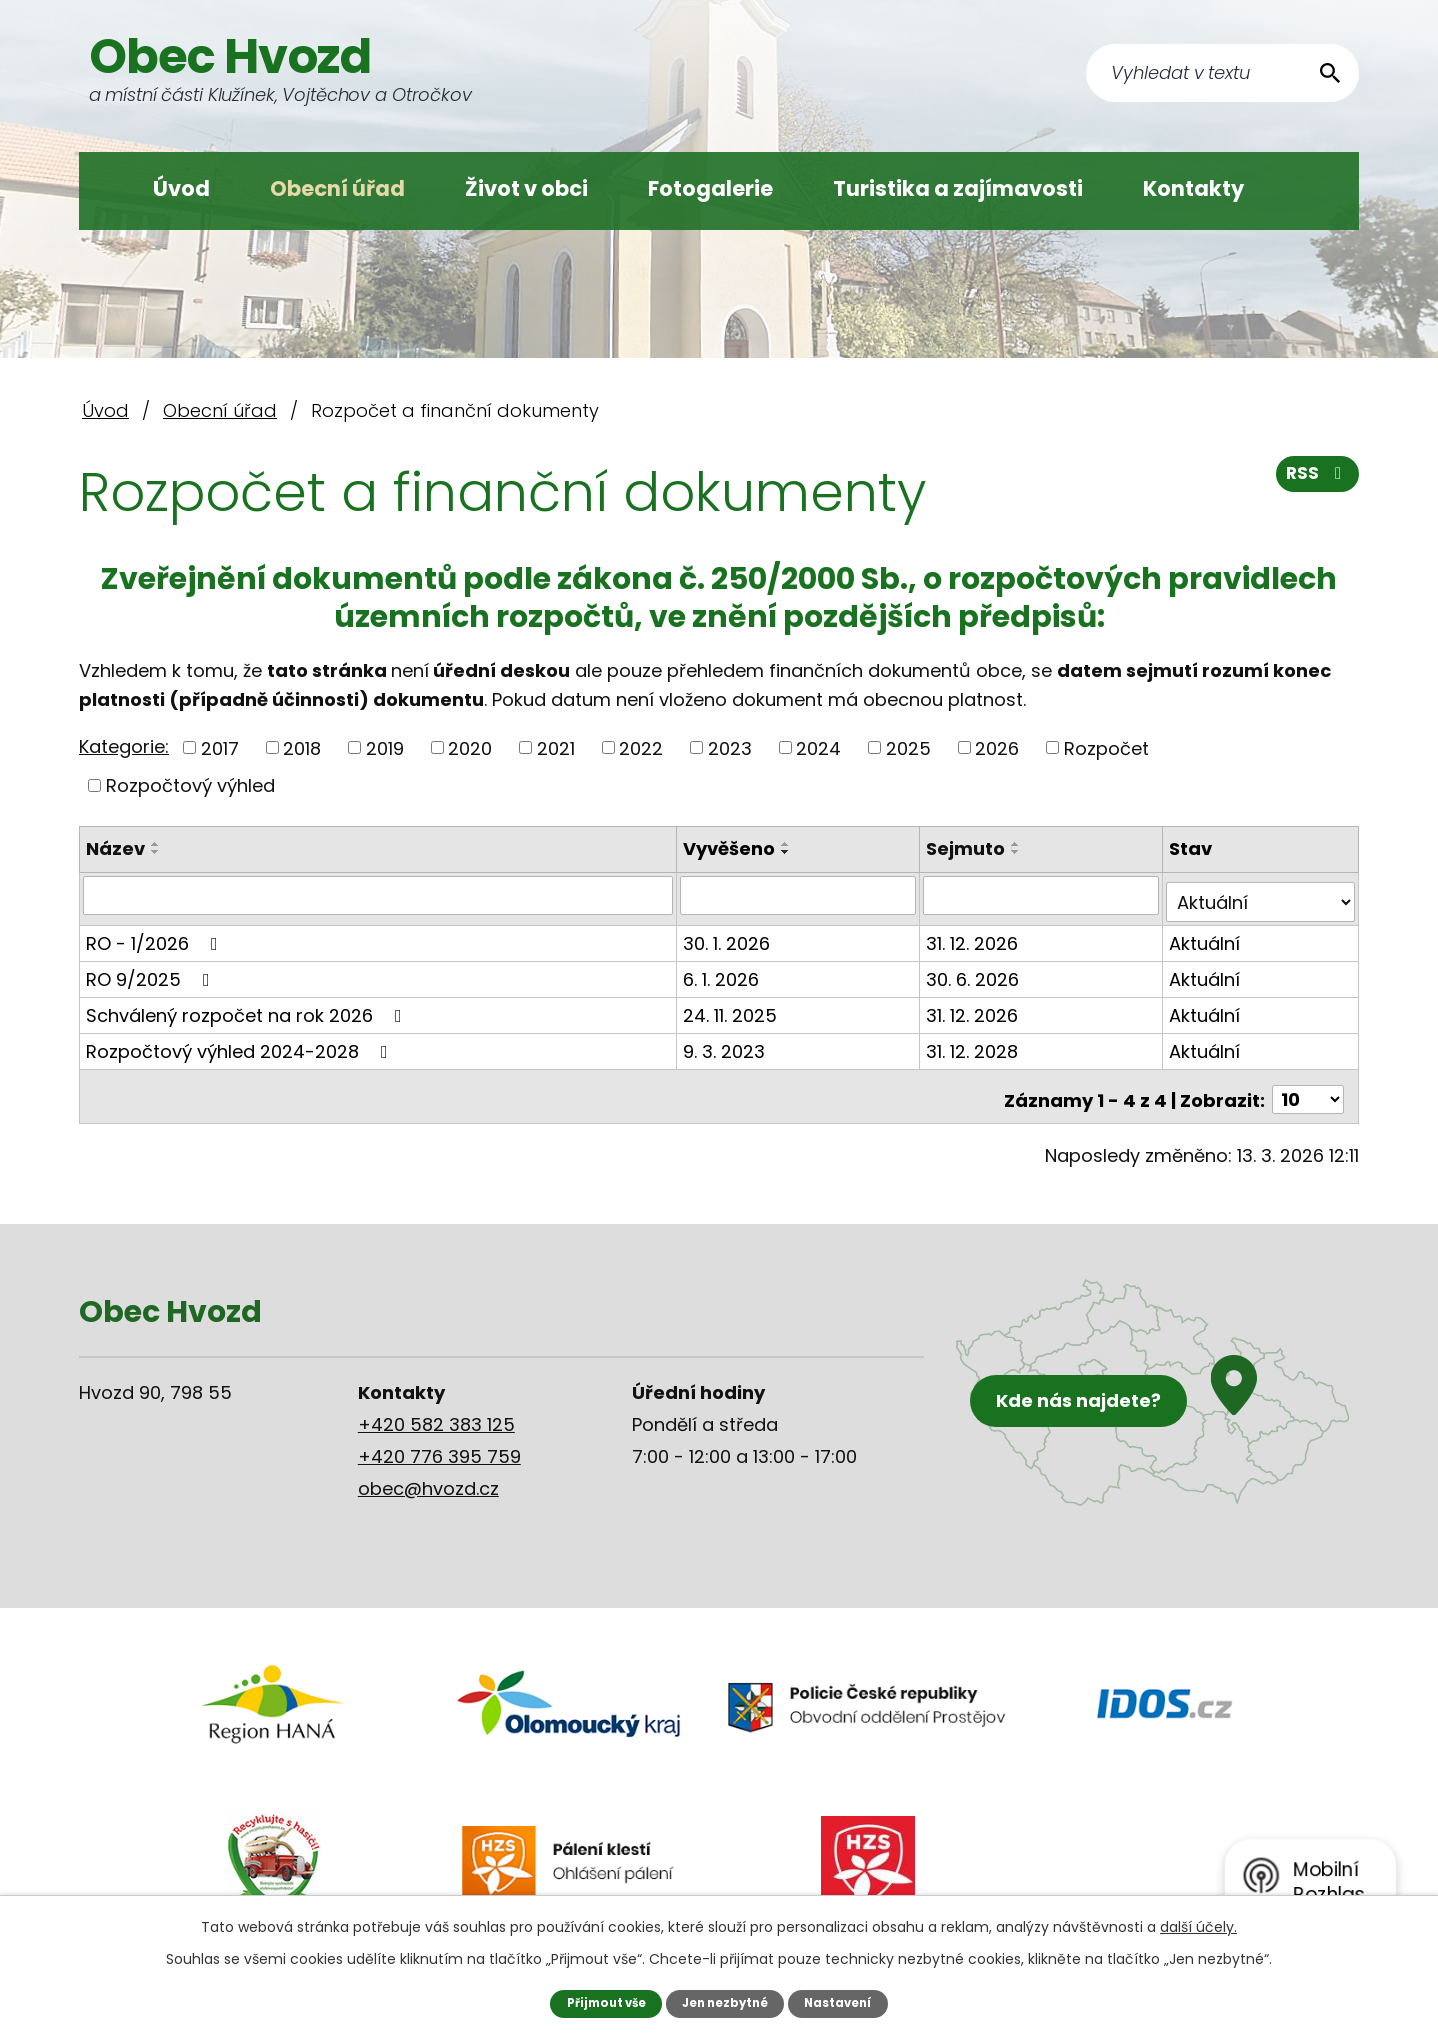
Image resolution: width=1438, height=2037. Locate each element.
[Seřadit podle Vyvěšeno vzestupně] (789, 844)
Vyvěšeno (732, 848)
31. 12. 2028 (974, 1043)
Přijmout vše (598, 2002)
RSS (1316, 480)
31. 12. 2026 (974, 935)
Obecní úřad (337, 188)
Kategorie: (124, 746)
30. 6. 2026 (974, 971)
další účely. (1198, 1926)
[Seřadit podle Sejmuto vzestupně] (1018, 844)
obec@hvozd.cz (428, 1473)
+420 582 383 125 (436, 1409)
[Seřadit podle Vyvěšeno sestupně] (789, 852)
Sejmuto (967, 848)
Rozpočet (1106, 747)
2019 (385, 747)
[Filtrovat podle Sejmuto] (1042, 895)
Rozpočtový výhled (190, 785)
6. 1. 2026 (724, 971)
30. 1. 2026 (729, 935)
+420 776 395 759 (439, 1441)
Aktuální (1206, 935)
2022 (641, 747)
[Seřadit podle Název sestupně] (156, 852)
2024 (818, 747)
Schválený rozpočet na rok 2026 (248, 1007)
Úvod (181, 188)
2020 (470, 747)
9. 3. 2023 (727, 1043)
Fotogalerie (710, 188)
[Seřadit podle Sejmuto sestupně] (1018, 852)
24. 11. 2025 (733, 1007)
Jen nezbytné (726, 2002)
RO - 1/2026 (156, 935)
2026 (997, 747)
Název (115, 848)
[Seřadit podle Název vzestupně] (156, 844)
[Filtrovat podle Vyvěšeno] (800, 895)
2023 (730, 747)
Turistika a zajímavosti (958, 188)
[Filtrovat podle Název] (379, 895)
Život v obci (526, 188)
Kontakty (1193, 188)
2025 (908, 747)
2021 (556, 747)
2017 (220, 747)
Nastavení (846, 2002)
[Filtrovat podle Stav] (1261, 895)
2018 (302, 747)
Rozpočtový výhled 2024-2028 (241, 1043)
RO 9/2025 (152, 971)
